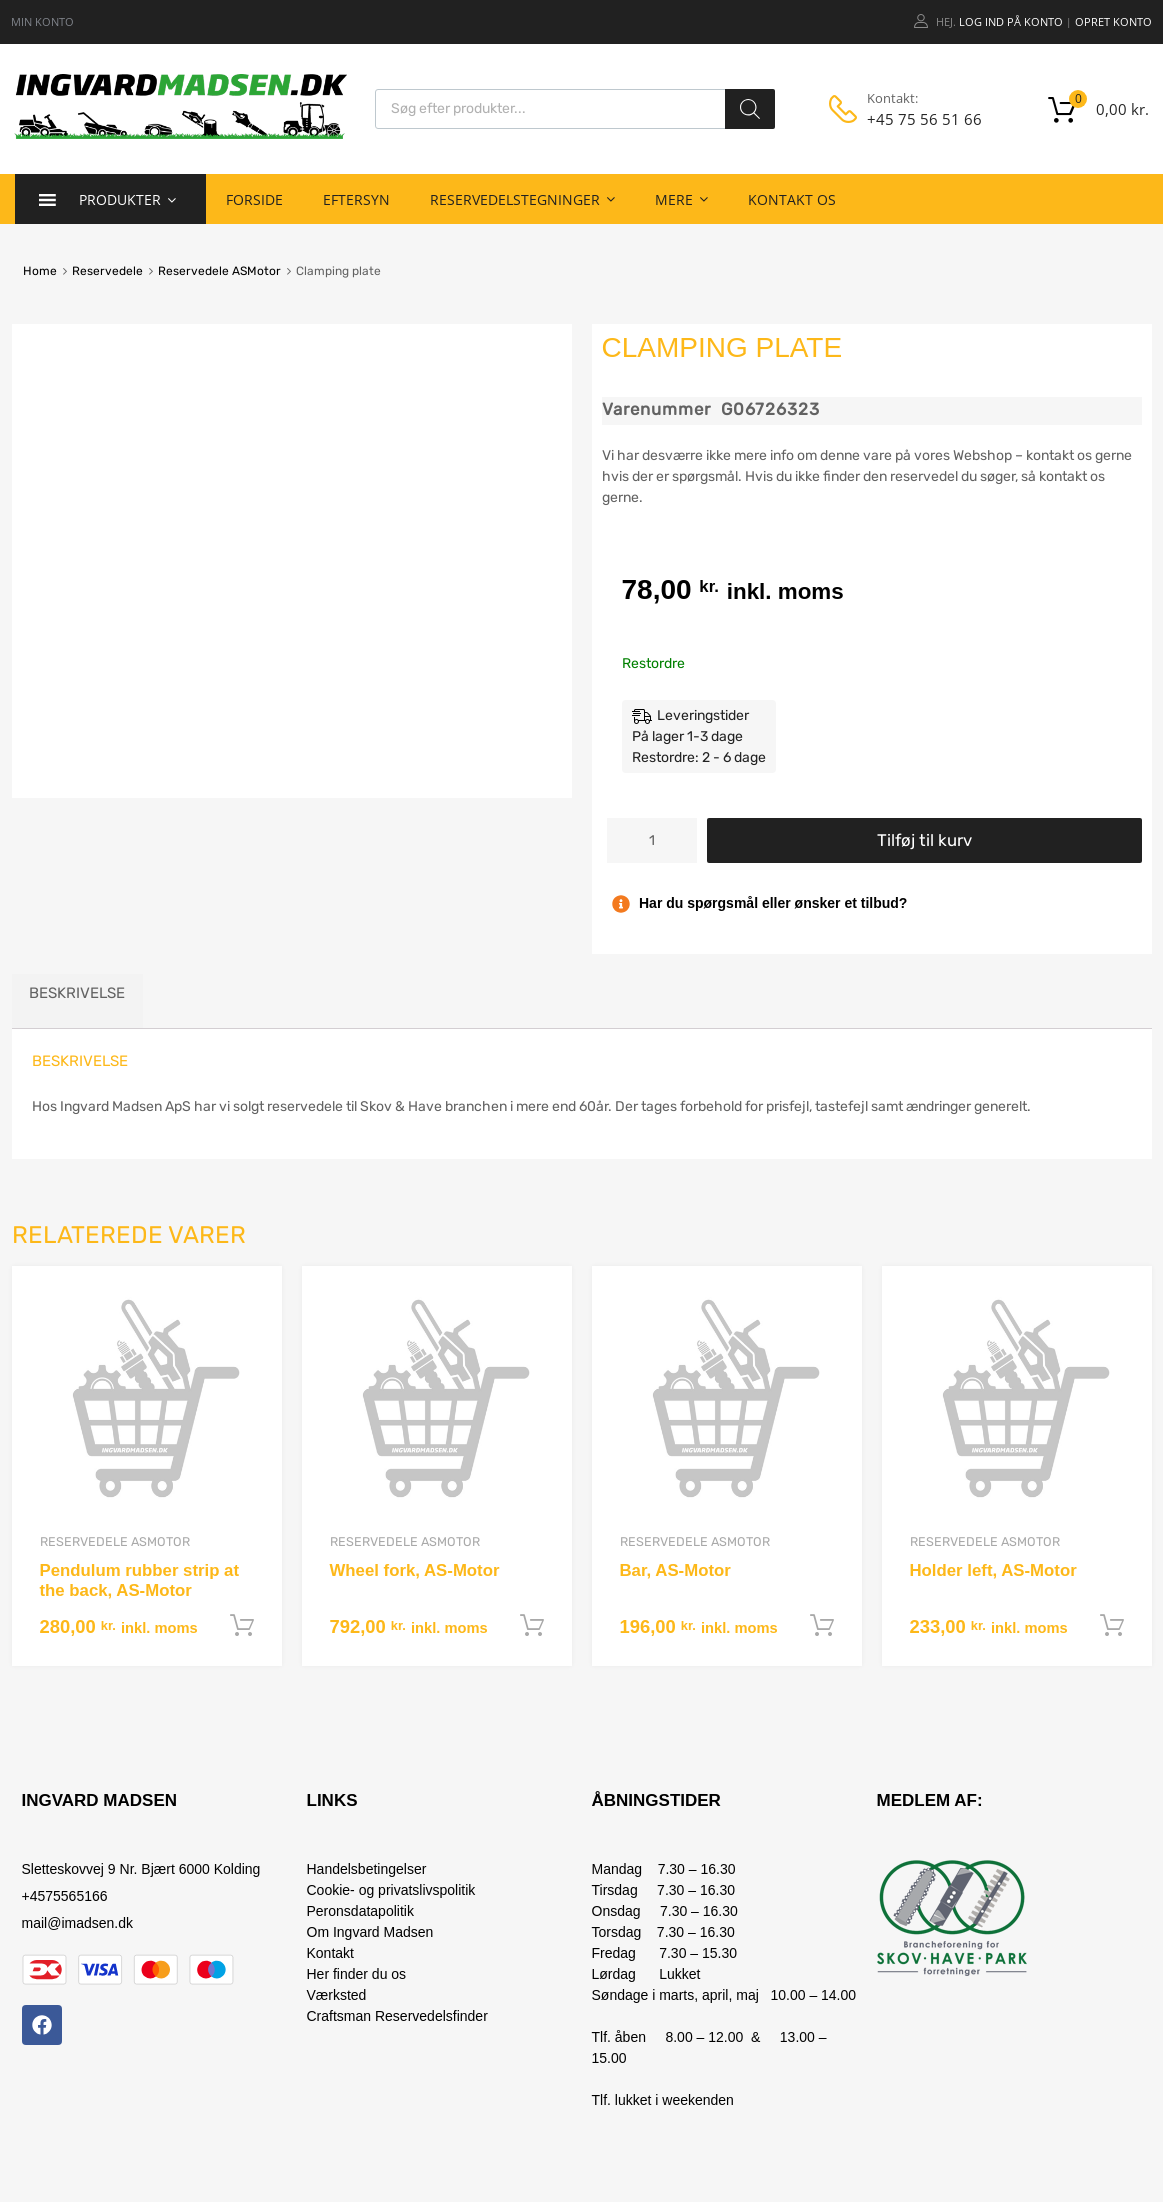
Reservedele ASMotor (219, 271)
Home (40, 271)
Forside (254, 199)
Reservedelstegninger (522, 199)
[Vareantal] (652, 840)
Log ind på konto (1011, 21)
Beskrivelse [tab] (77, 993)
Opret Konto (1113, 21)
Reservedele (107, 271)
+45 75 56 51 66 (915, 119)
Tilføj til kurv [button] (242, 1626)
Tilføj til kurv (924, 840)
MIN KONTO (42, 21)
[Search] (750, 109)
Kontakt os (792, 199)
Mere (681, 199)
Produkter (127, 199)
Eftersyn (356, 199)
